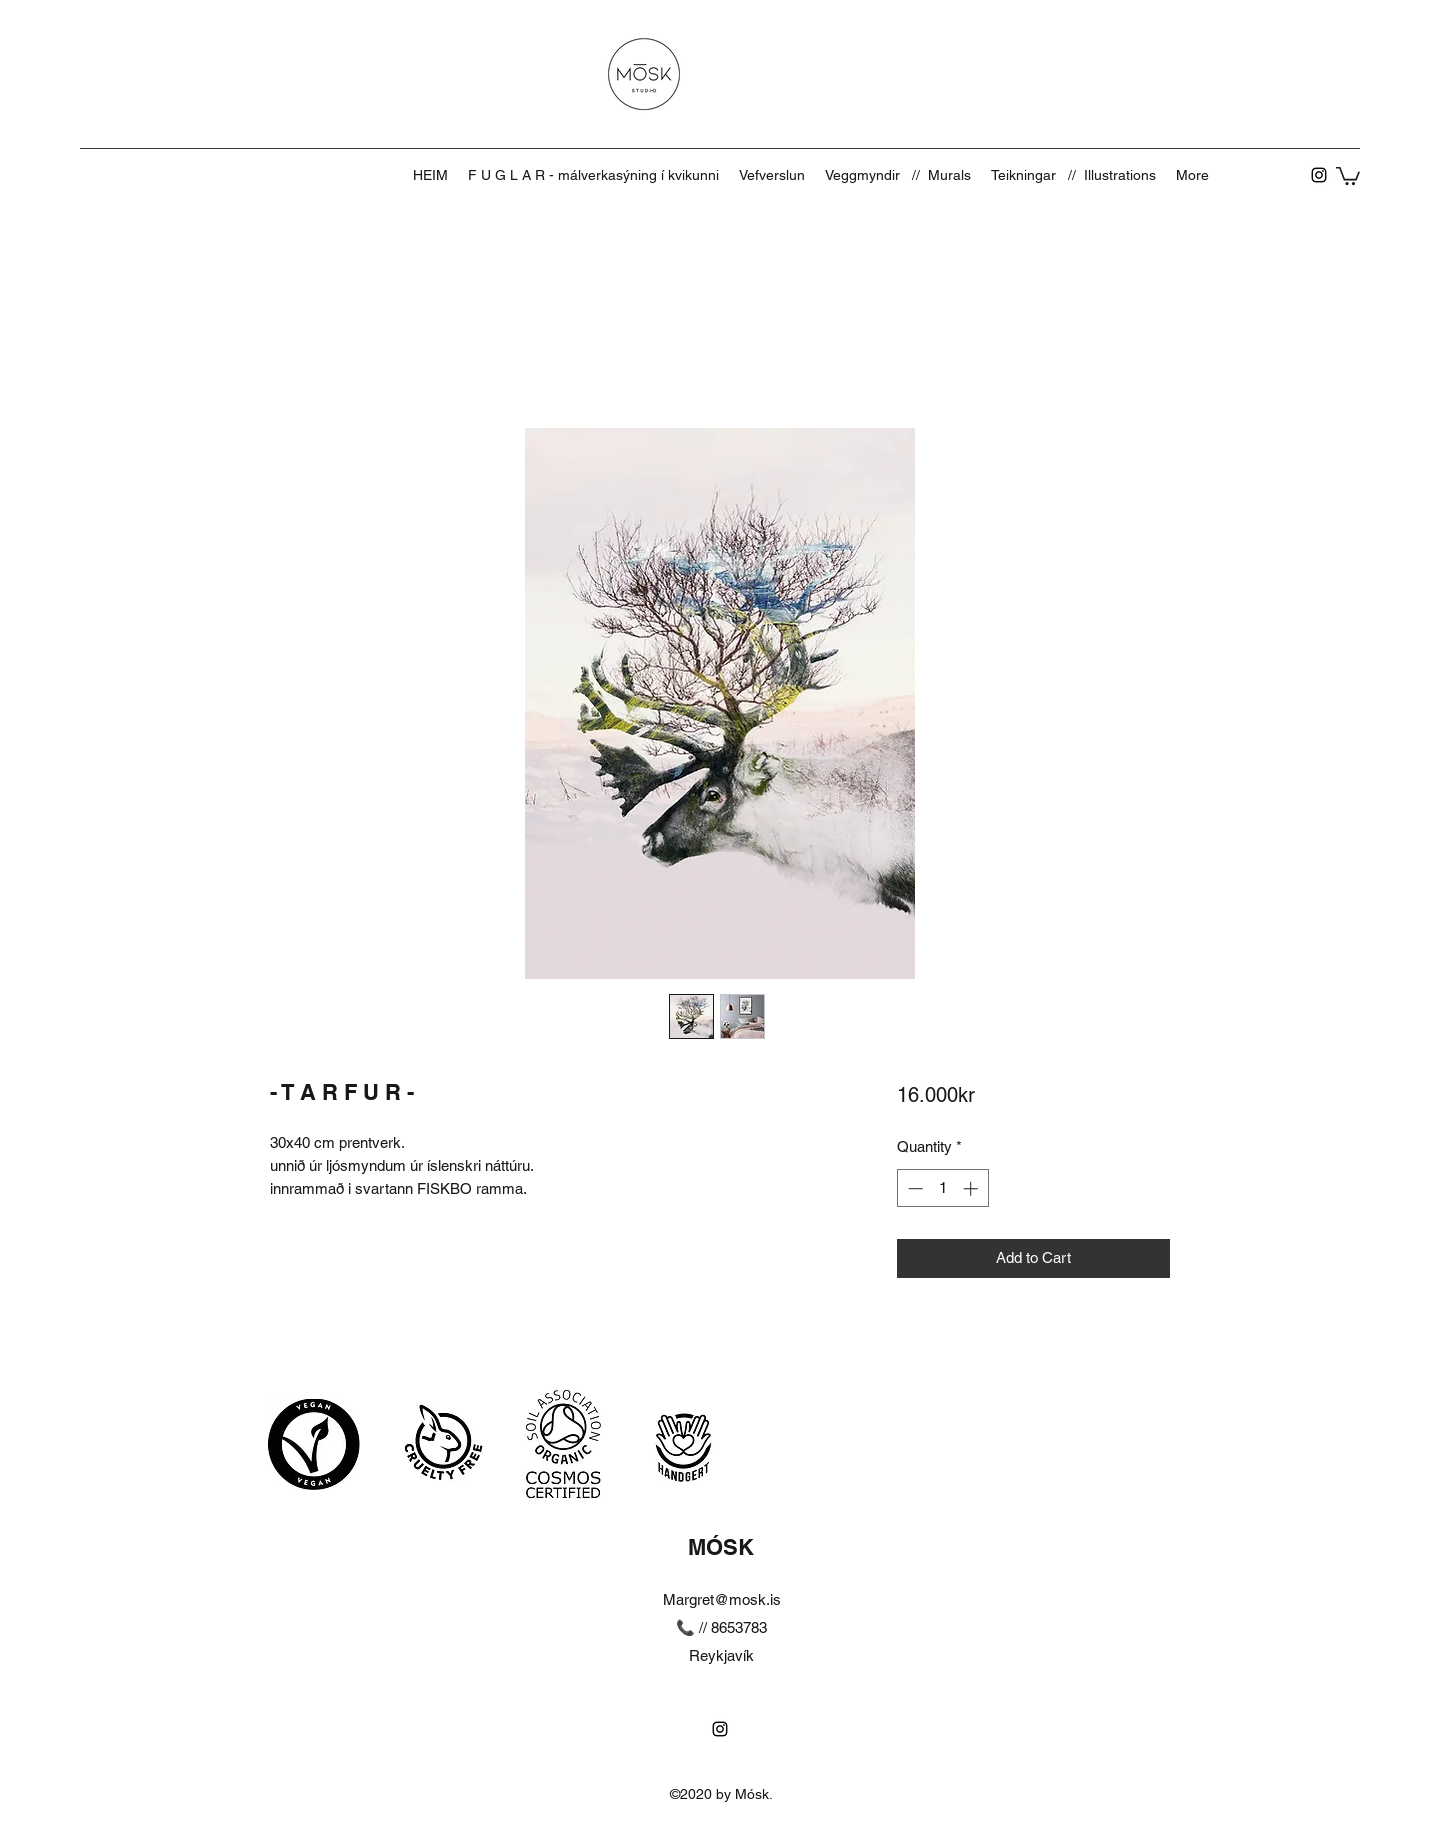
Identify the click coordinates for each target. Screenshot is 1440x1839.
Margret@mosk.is (722, 1599)
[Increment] (972, 1188)
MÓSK (721, 1547)
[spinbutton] (942, 1188)
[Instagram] (1319, 175)
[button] (1348, 175)
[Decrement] (913, 1188)
